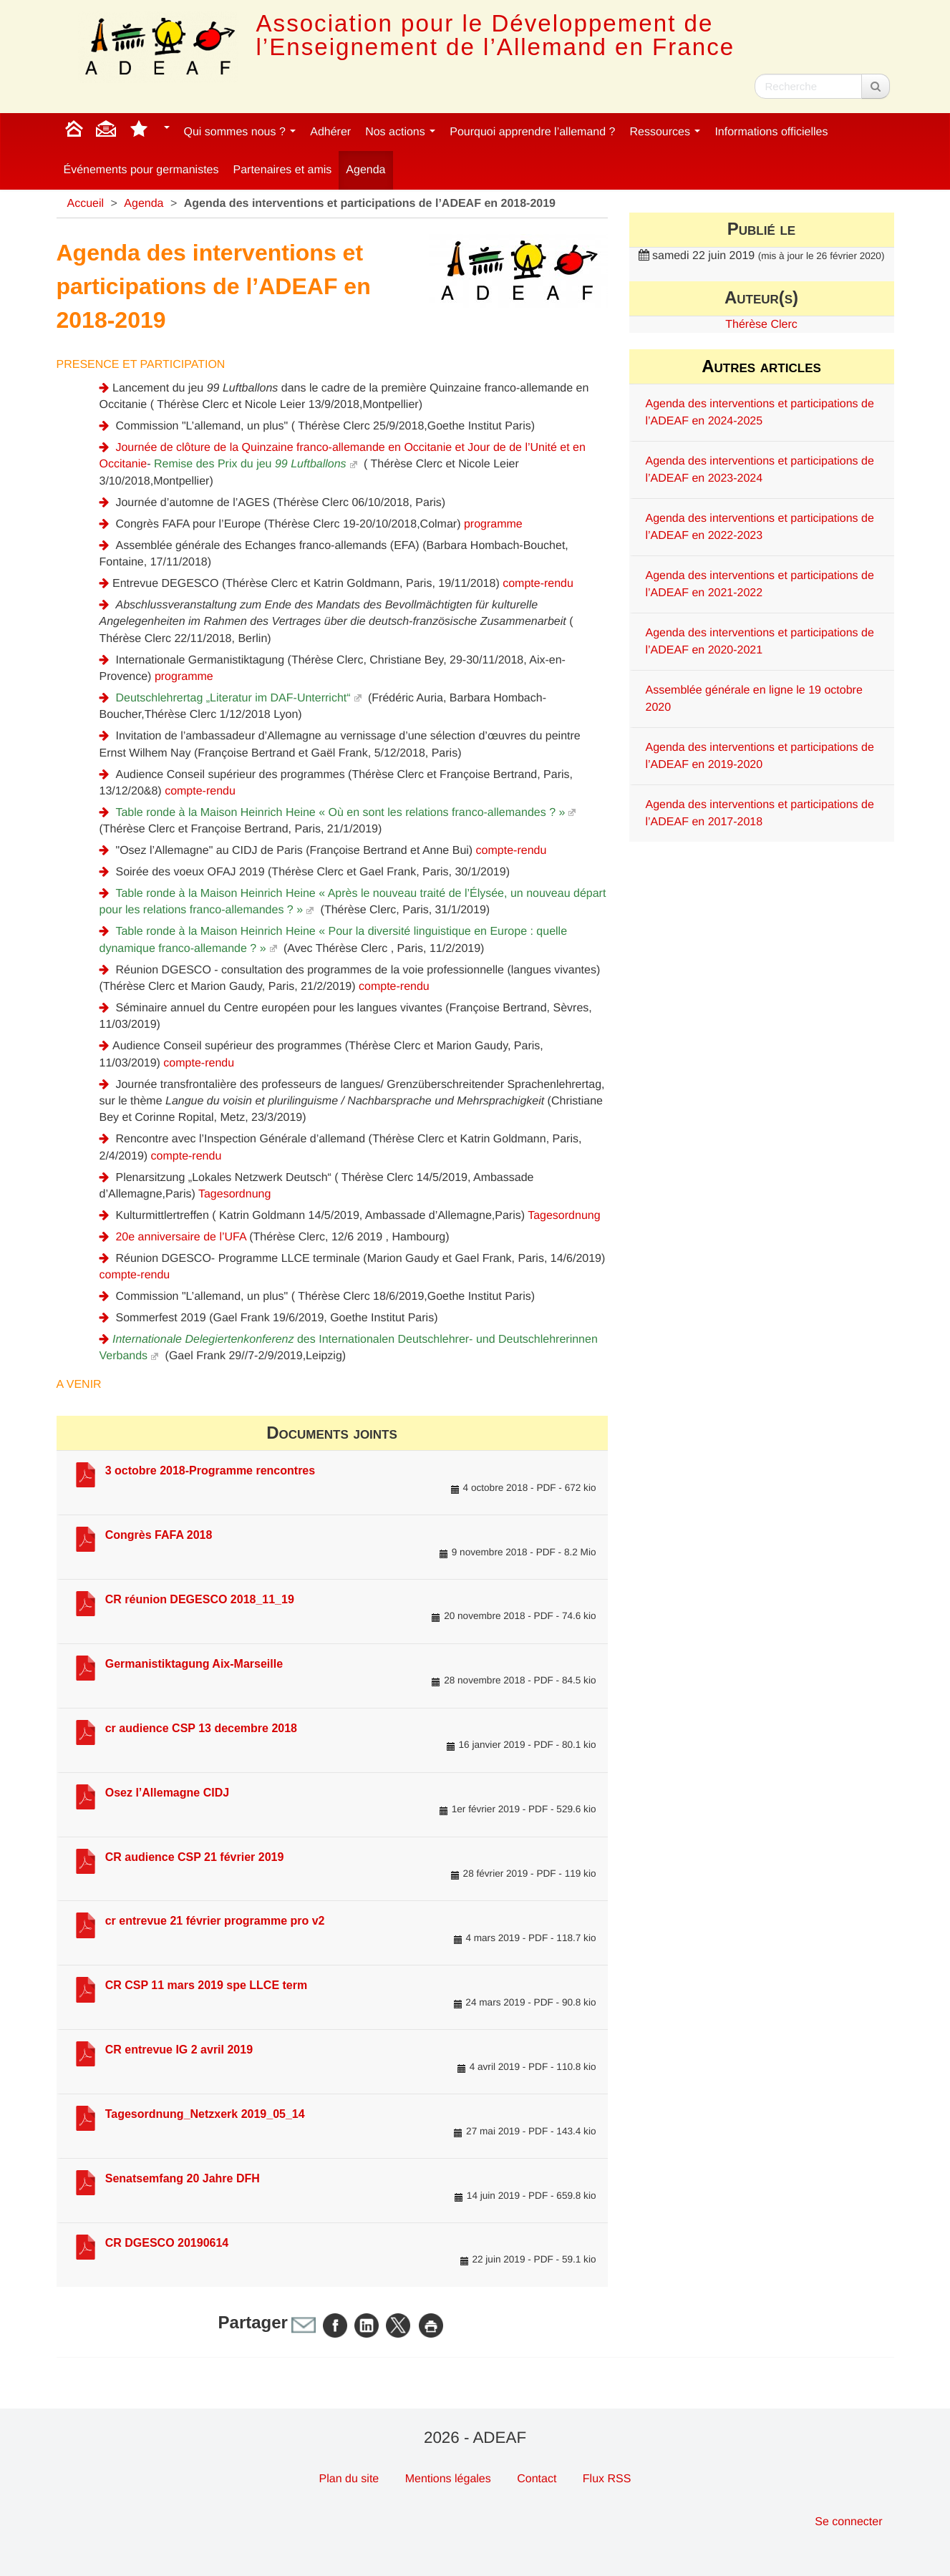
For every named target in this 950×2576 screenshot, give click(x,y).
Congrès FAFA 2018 (159, 1535)
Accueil (86, 204)
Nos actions (400, 132)
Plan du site (349, 2479)
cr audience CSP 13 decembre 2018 (201, 1728)
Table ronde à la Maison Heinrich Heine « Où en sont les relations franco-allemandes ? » (340, 813)
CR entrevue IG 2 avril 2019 (179, 2049)
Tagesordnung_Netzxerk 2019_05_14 (205, 2114)
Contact (536, 2479)
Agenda (365, 170)
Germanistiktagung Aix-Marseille (194, 1664)
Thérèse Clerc (761, 325)
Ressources (664, 132)
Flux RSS (607, 2479)
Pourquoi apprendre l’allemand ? (532, 132)
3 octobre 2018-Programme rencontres (210, 1470)
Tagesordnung (234, 1194)
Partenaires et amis (282, 170)
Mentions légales (448, 2479)
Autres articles (761, 366)
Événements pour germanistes (141, 170)
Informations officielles (771, 132)
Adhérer (330, 132)
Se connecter (848, 2522)
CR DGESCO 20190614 (167, 2243)
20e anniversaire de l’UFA (180, 1237)
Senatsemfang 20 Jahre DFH (182, 2178)
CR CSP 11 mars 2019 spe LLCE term (206, 1985)
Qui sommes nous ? (240, 132)
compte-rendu (538, 584)
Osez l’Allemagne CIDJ (167, 1793)
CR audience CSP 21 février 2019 (194, 1857)
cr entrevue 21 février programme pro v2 (215, 1921)
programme (493, 524)
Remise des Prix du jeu (250, 464)
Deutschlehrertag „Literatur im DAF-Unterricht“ (232, 698)
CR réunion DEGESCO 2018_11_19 (199, 1599)
